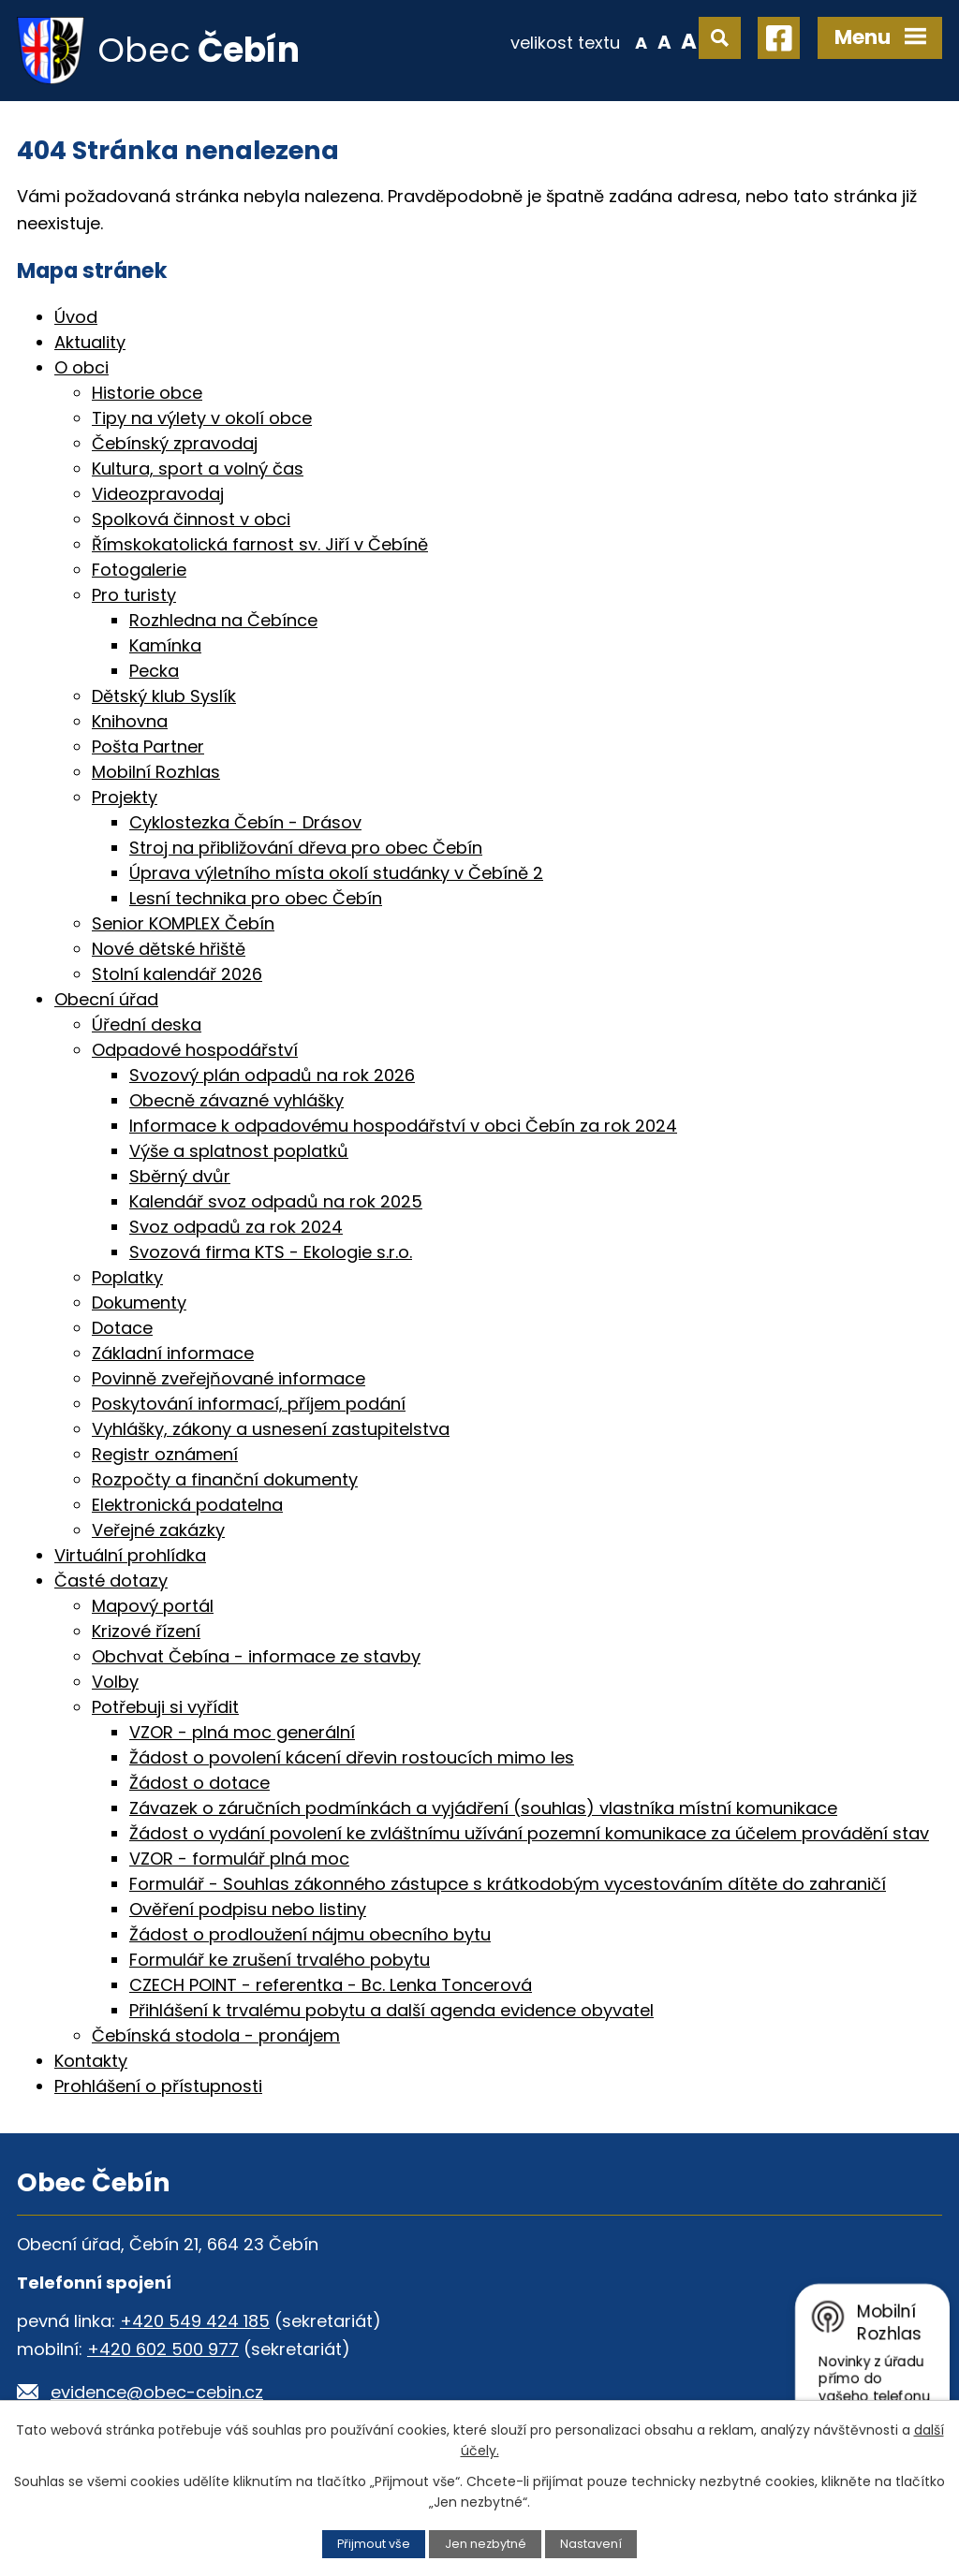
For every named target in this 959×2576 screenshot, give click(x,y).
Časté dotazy (111, 1580)
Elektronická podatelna (187, 1504)
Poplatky (127, 1277)
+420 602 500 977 (163, 2349)
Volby (115, 1681)
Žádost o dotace (199, 1782)
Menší (641, 41)
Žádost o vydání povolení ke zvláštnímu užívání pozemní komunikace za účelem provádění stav (529, 1833)
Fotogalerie (139, 569)
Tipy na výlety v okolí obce (202, 418)
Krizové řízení (146, 1631)
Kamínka (165, 645)
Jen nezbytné (485, 2544)
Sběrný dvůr (179, 1176)
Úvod (75, 317)
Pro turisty (134, 595)
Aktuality (89, 342)
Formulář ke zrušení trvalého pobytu (279, 1959)
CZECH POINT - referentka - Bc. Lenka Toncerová (330, 1985)
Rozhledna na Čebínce (223, 620)
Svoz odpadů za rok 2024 (236, 1226)
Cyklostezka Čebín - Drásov (245, 822)
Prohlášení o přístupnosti (158, 2086)
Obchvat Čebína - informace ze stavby (256, 1656)
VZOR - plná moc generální (242, 1732)
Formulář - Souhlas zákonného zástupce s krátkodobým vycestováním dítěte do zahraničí (507, 1883)
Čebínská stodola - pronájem (216, 2035)
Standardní (664, 41)
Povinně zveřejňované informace (228, 1378)
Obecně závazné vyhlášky (236, 1100)
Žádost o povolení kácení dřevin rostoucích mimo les (351, 1757)
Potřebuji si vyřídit (165, 1707)
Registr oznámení (165, 1454)
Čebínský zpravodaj (175, 443)
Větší (689, 41)
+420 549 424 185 (195, 2321)
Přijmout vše (373, 2544)
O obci (81, 367)
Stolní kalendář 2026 (177, 974)
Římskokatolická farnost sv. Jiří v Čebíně (260, 544)
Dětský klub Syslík (164, 696)
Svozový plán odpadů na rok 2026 (272, 1075)
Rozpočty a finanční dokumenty (225, 1479)
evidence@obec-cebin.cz (157, 2392)
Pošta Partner (148, 746)
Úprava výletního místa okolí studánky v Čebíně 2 (336, 873)
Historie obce (147, 392)
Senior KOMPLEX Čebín (183, 923)
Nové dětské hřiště (168, 948)
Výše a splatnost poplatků (238, 1151)
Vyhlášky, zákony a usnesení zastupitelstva (271, 1429)
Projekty (124, 797)
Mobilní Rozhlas (156, 771)
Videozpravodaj (158, 493)
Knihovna (130, 721)
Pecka (154, 670)
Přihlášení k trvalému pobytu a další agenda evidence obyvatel (391, 2010)
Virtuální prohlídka (130, 1555)
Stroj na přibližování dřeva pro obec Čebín (305, 847)
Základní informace (173, 1353)
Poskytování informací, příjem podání (249, 1403)
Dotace (122, 1327)
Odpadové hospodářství (195, 1049)
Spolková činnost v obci (191, 519)
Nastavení (591, 2544)
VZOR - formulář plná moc (239, 1858)
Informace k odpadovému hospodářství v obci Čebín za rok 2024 (403, 1125)
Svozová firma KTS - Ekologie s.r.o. (270, 1252)
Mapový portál (153, 1605)
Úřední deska (146, 1024)
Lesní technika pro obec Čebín (255, 898)
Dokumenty (139, 1302)
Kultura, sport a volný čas (197, 468)
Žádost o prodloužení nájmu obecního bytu (310, 1934)
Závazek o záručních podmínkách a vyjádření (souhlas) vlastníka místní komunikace (483, 1808)
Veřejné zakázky (158, 1530)
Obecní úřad (106, 999)
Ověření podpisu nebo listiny (247, 1909)
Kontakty (90, 2060)
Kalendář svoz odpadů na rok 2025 (275, 1201)
